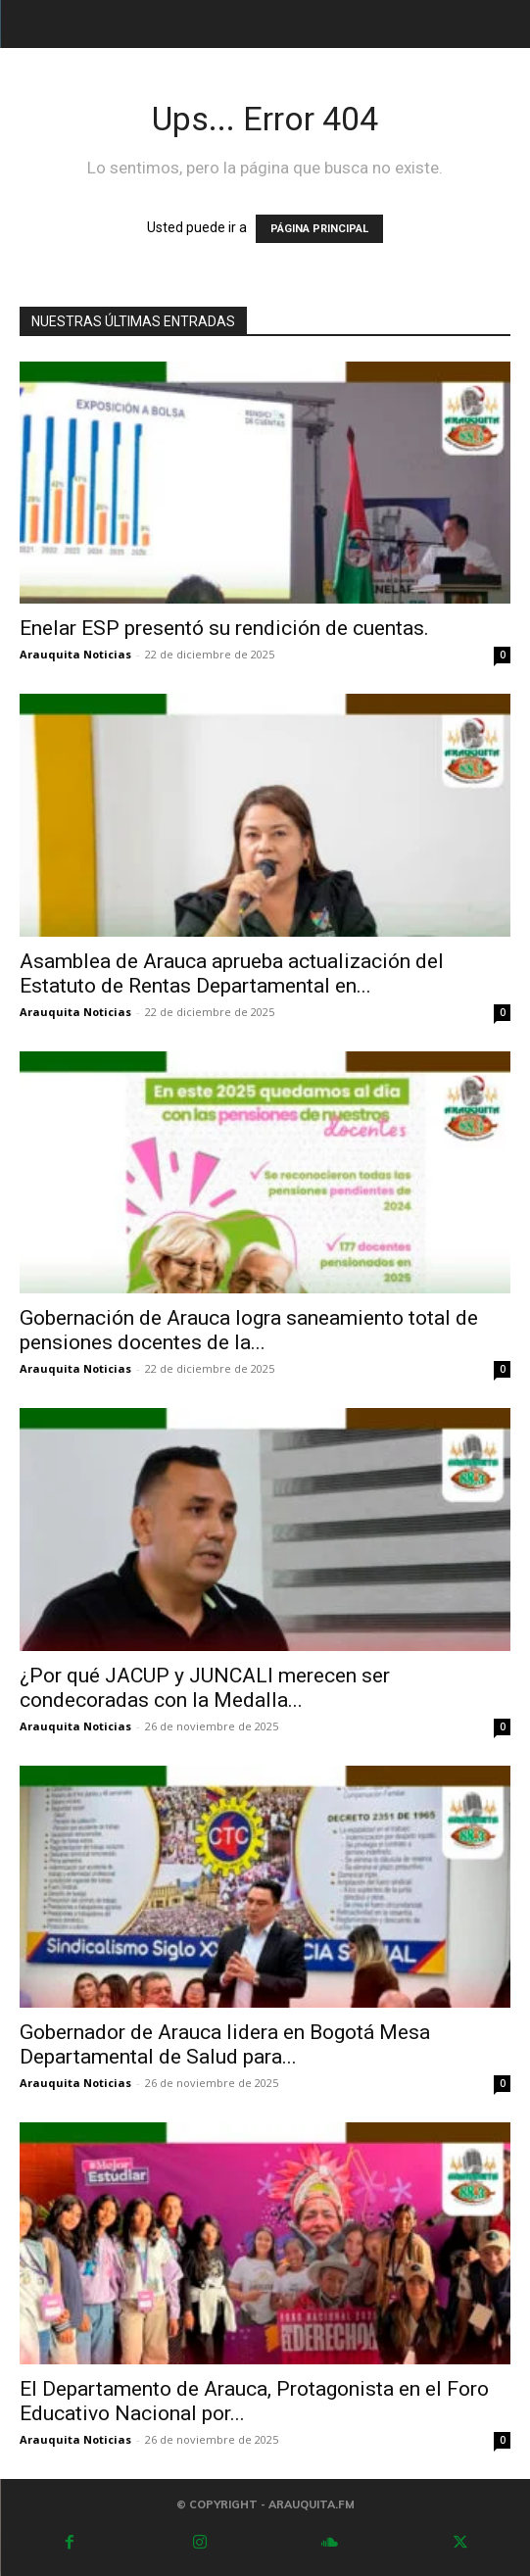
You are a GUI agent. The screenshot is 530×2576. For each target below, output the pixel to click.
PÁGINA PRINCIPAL (319, 228)
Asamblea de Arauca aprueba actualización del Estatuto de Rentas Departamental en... (232, 973)
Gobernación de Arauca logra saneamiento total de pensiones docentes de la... (249, 1330)
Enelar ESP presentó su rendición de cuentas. (224, 628)
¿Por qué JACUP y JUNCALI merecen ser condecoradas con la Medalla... (205, 1688)
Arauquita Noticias (75, 654)
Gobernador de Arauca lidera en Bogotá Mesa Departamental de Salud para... (225, 2044)
